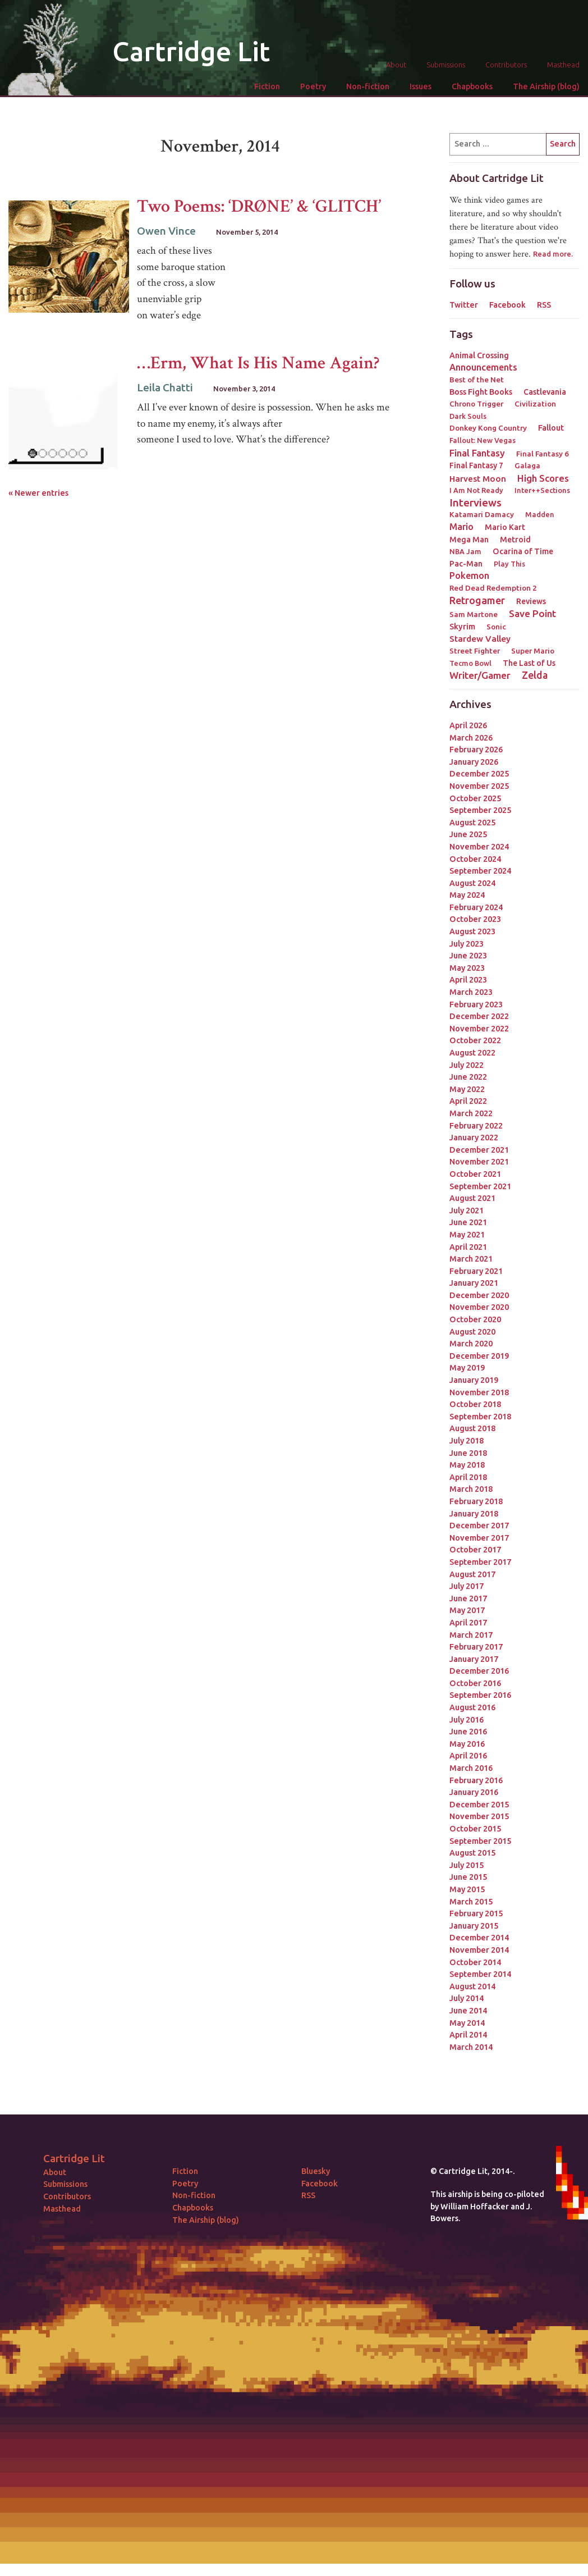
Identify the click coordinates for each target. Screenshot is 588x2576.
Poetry (313, 86)
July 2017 (466, 1586)
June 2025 (468, 834)
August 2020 (472, 1331)
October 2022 (475, 1040)
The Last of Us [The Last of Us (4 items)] (529, 663)
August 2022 (472, 1052)
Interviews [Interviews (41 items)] (475, 503)
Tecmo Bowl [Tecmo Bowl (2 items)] (470, 663)
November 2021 (479, 1161)
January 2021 (473, 1282)
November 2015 (479, 1816)
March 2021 (471, 1258)
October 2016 (475, 1683)
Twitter (463, 304)
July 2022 (466, 1065)
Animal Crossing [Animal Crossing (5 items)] (479, 355)
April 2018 (468, 1477)
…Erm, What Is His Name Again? (258, 362)
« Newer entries (38, 492)
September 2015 (480, 1841)
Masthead (563, 64)
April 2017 (468, 1622)
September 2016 (480, 1695)
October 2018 (475, 1404)
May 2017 (467, 1610)
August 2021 (472, 1198)
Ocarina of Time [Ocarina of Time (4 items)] (523, 551)
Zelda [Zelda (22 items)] (535, 674)
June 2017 (468, 1598)
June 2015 (468, 1876)
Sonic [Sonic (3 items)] (496, 626)
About (396, 64)
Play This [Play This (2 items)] (509, 564)
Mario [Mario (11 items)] (461, 527)
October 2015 (475, 1828)
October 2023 (475, 919)
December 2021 (479, 1149)
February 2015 (476, 1913)
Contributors (506, 64)
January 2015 (473, 1925)
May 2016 (467, 1743)
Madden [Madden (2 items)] (539, 514)
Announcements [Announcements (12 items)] (483, 367)
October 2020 (475, 1319)
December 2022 (479, 1016)
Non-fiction (367, 86)
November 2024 (479, 846)
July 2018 (466, 1440)
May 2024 (467, 894)
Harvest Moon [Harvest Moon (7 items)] (477, 478)
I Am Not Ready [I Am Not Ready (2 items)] (476, 490)
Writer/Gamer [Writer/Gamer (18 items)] (480, 675)
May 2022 (467, 1089)
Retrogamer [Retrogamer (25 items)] (477, 600)
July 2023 (466, 943)
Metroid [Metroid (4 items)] (515, 539)
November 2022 (479, 1028)
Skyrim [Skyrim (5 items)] (462, 626)
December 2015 (479, 1804)
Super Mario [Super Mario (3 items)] (532, 650)
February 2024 (476, 907)
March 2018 (471, 1489)
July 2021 (466, 1210)
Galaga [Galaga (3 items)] (527, 465)
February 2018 (476, 1501)
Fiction (267, 86)
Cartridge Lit (191, 51)
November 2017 (479, 1537)
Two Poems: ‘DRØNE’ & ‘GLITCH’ (259, 206)
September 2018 (480, 1416)
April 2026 (468, 725)
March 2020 (471, 1343)
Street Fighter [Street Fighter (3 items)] (474, 650)
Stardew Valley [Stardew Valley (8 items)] (480, 638)
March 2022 (471, 1113)
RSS (544, 304)
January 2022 (473, 1137)
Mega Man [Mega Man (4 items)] (469, 539)
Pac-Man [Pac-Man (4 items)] (466, 563)
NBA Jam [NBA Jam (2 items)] (465, 551)
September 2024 (480, 870)
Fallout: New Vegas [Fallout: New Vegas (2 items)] (482, 440)
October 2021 (475, 1174)
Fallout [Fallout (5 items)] (551, 427)
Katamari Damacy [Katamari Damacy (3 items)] (481, 514)
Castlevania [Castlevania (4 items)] (544, 391)
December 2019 (479, 1355)
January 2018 (473, 1513)
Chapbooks (472, 86)
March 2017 (471, 1634)
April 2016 (468, 1755)
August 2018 (472, 1428)
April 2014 (468, 2034)
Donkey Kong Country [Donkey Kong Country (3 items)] (488, 427)
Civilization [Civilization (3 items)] (535, 403)
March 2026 (471, 737)
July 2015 (466, 1865)
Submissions (445, 64)
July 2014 (466, 1998)
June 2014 (468, 2010)
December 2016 (479, 1670)
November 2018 (479, 1392)
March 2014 (471, 2047)
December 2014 (479, 1937)
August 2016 (472, 1707)
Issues (420, 86)
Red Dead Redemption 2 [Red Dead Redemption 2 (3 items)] (493, 587)
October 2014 (475, 1962)
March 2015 (471, 1901)
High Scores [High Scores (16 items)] (543, 478)
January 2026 (473, 761)
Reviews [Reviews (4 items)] (531, 601)
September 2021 (480, 1186)
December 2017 (479, 1525)
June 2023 (468, 955)
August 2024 (472, 883)
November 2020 (479, 1307)
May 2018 (467, 1464)
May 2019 (467, 1367)
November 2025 (479, 786)
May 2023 (467, 967)
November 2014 (479, 1949)
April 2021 (468, 1247)
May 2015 (467, 1889)
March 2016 (471, 1768)
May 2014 (467, 2022)
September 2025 (480, 810)
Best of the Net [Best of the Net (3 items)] (476, 379)
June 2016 (468, 1731)
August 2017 (472, 1574)
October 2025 (475, 798)
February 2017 (476, 1646)
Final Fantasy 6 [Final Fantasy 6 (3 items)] (542, 453)
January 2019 (473, 1380)
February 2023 (476, 1004)
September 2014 (480, 1974)
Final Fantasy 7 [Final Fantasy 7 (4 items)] (476, 465)
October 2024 (475, 859)
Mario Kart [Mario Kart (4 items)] (505, 527)
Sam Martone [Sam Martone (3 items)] (473, 614)
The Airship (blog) (546, 86)
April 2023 (468, 979)
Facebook (507, 304)
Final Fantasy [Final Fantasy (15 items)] (477, 452)
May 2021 (467, 1234)
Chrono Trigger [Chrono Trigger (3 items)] (476, 403)
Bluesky (315, 2171)
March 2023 (471, 992)
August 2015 (472, 1852)
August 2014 (472, 1986)
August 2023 (472, 931)
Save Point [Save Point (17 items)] (532, 613)
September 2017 (480, 1562)
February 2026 (476, 749)
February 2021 (476, 1271)
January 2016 (473, 1792)
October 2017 (475, 1549)
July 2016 (466, 1719)
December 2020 (479, 1295)
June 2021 (468, 1222)
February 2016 (476, 1780)
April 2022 (468, 1101)
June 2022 (468, 1076)
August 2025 (472, 822)
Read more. (553, 254)
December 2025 (479, 773)
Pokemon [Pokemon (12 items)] (469, 575)
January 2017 (473, 1659)
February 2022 (476, 1125)
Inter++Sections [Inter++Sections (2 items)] (542, 490)
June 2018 (468, 1453)
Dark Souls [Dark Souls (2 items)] (467, 416)
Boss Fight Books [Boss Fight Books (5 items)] (480, 391)
